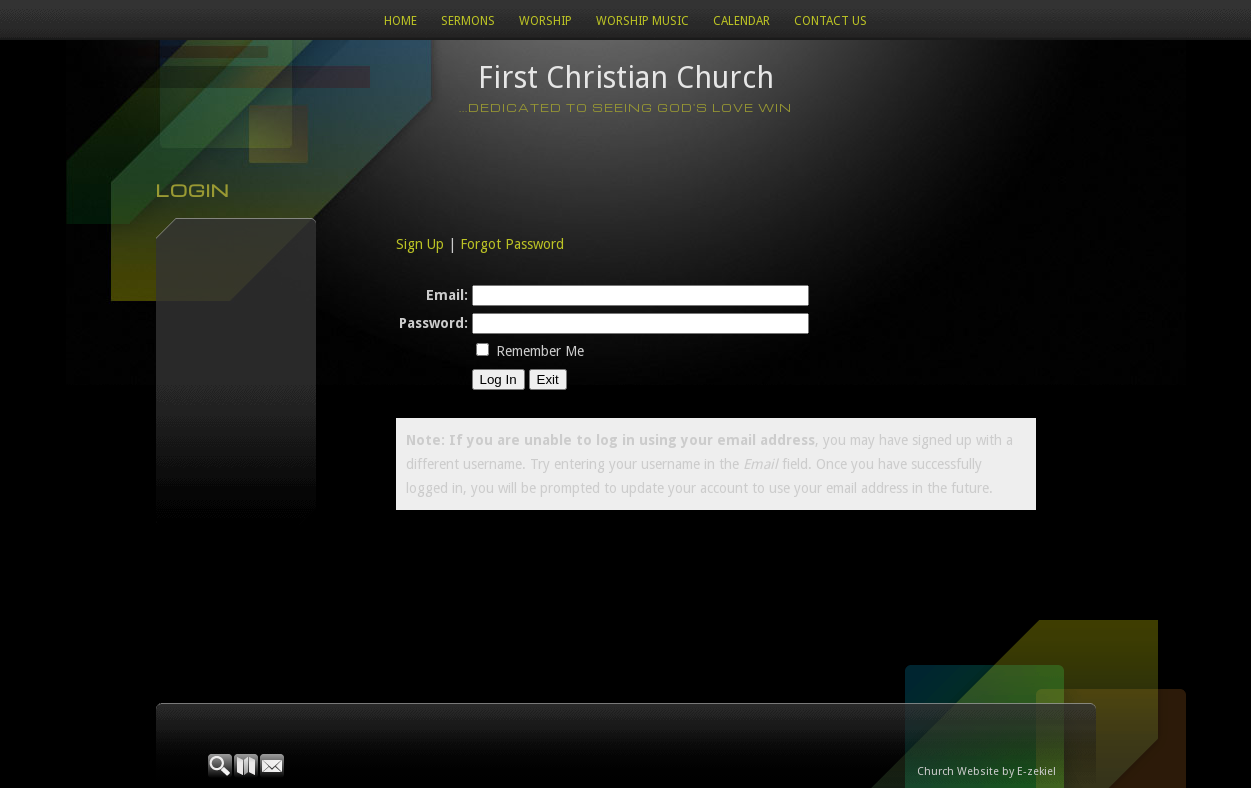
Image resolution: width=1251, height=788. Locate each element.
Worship (545, 21)
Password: (433, 323)
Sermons (468, 21)
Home (400, 21)
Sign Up (420, 244)
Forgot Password (512, 244)
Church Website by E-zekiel (986, 771)
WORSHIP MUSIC (642, 21)
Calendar (741, 21)
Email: (447, 295)
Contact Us (830, 21)
